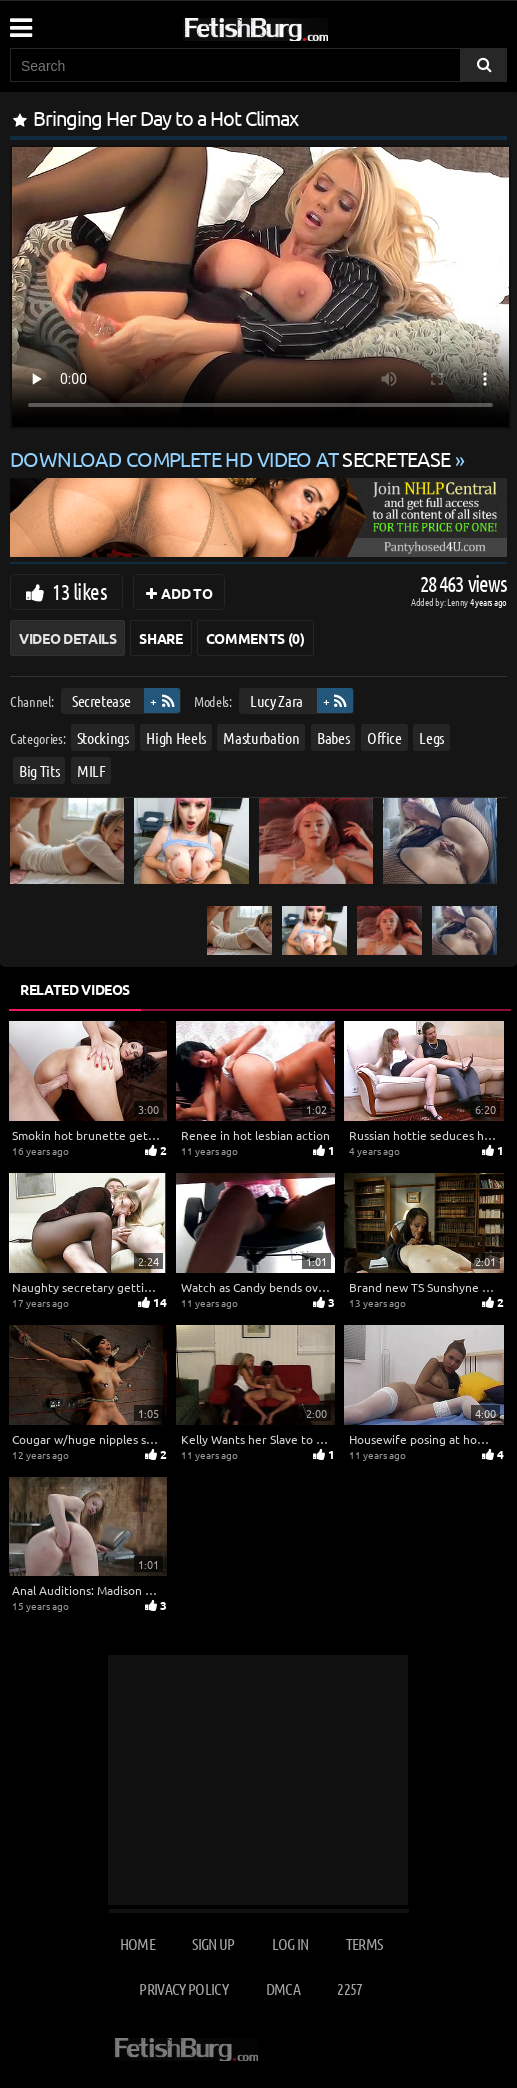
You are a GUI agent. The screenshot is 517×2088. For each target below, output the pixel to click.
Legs (431, 737)
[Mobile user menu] (20, 21)
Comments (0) (255, 638)
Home (137, 1943)
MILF (91, 770)
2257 (349, 1988)
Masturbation (261, 737)
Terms (364, 1943)
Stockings (103, 737)
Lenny (458, 601)
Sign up (213, 1943)
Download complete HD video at (232, 458)
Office (384, 737)
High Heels (176, 737)
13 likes (79, 591)
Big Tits (39, 770)
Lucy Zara (276, 700)
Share (160, 638)
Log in (290, 1943)
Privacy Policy (183, 1988)
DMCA (283, 1988)
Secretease (101, 700)
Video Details (67, 638)
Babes (333, 737)
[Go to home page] (294, 25)
